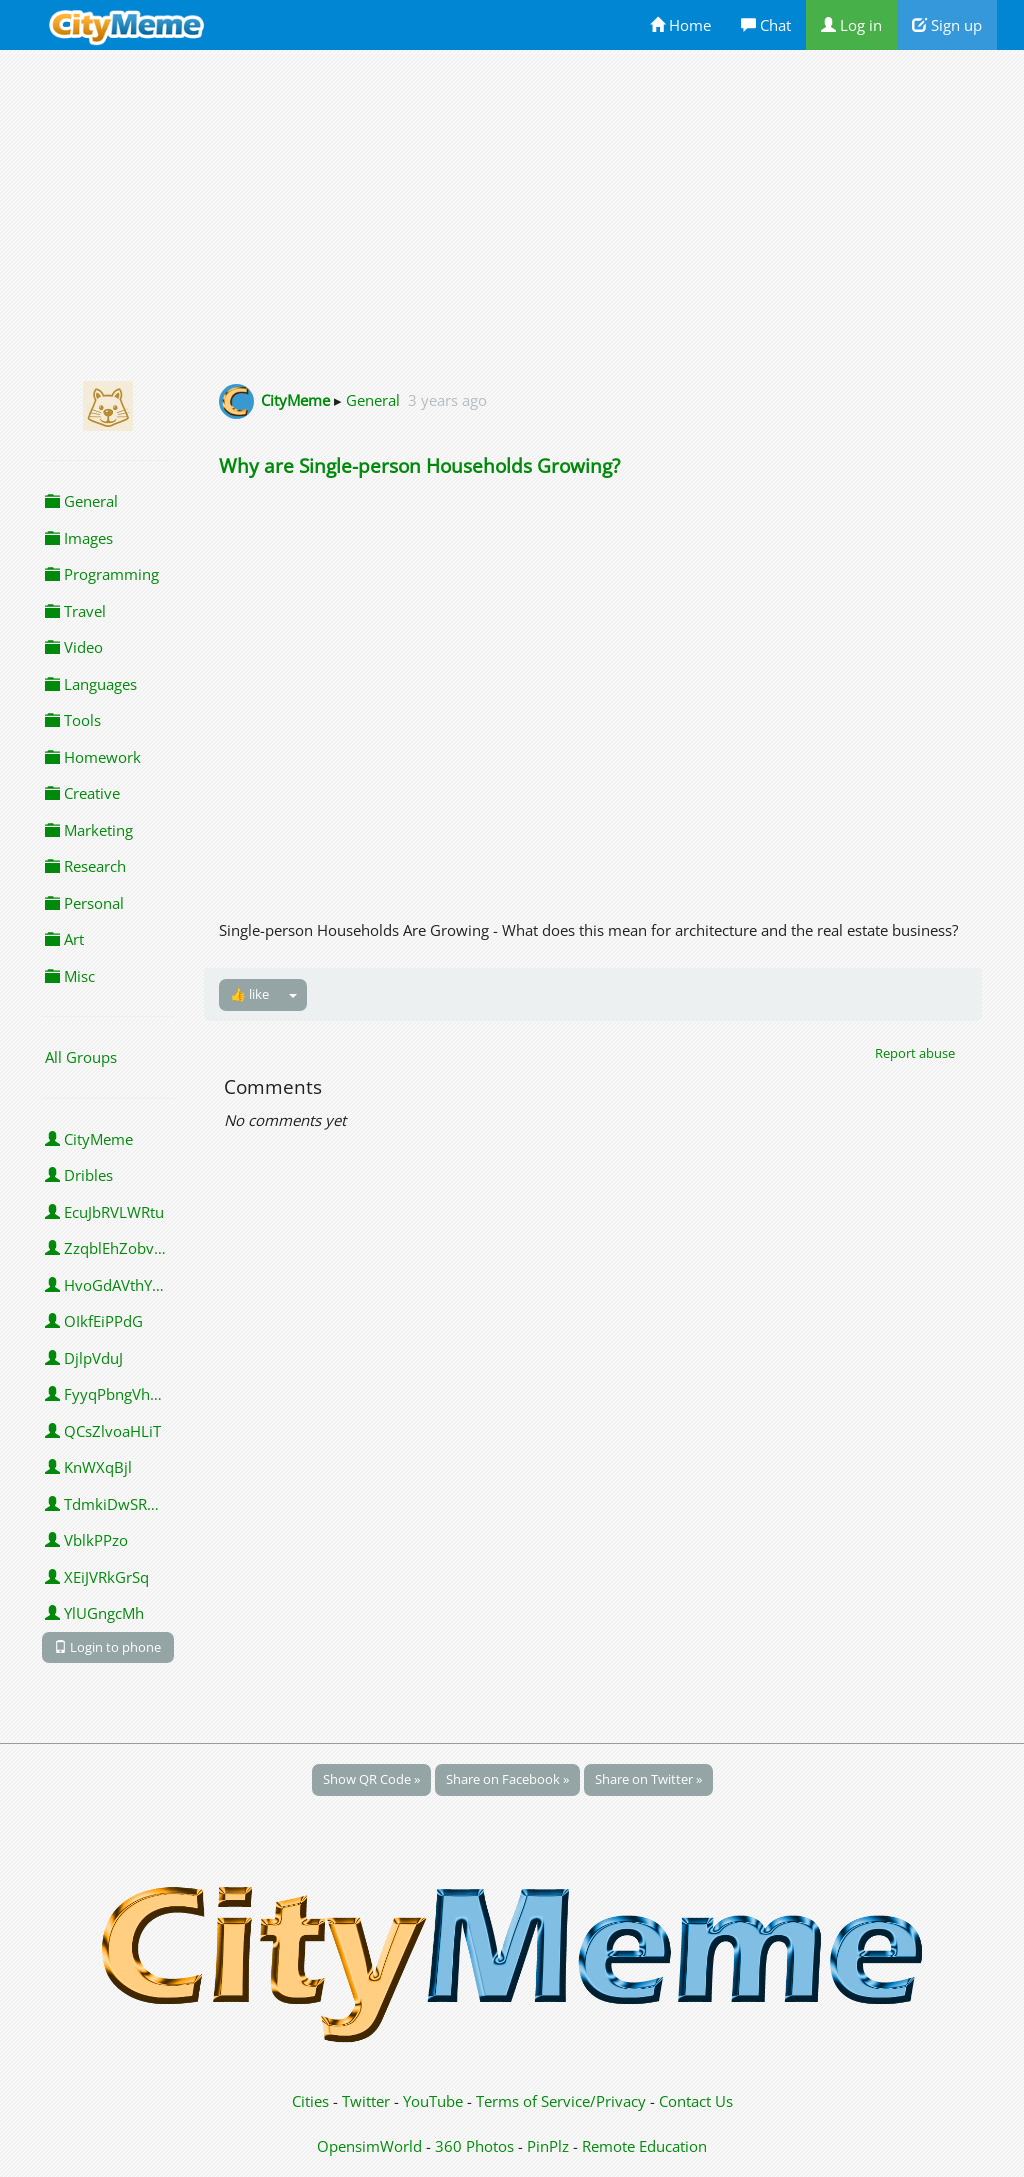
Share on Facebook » (507, 1779)
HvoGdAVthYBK (108, 1285)
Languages (91, 684)
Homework (93, 757)
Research (85, 866)
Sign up (947, 25)
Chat (766, 25)
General (81, 501)
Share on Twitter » (648, 1779)
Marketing (89, 830)
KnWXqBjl (88, 1467)
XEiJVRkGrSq (97, 1577)
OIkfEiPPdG (94, 1321)
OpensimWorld (369, 2146)
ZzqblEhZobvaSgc (109, 1248)
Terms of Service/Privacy (561, 2101)
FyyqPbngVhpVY (109, 1394)
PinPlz (548, 2146)
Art (64, 939)
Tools (73, 720)
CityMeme (89, 1139)
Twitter (366, 2101)
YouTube (433, 2101)
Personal (84, 903)
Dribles (79, 1175)
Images (79, 538)
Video (74, 647)
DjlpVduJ (84, 1358)
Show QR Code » (371, 1779)
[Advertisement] (512, 212)
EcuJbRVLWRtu (104, 1212)
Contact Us (696, 2101)
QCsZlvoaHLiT (103, 1431)
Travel (75, 611)
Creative (82, 793)
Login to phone (107, 1647)
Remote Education (644, 2146)
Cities (310, 2101)
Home (680, 25)
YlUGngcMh (94, 1613)
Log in (851, 25)
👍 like (249, 994)
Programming (102, 574)
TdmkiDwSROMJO (109, 1504)
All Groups (81, 1057)
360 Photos (474, 2146)
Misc (70, 976)
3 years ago (447, 400)
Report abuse (915, 1053)
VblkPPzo (86, 1540)
